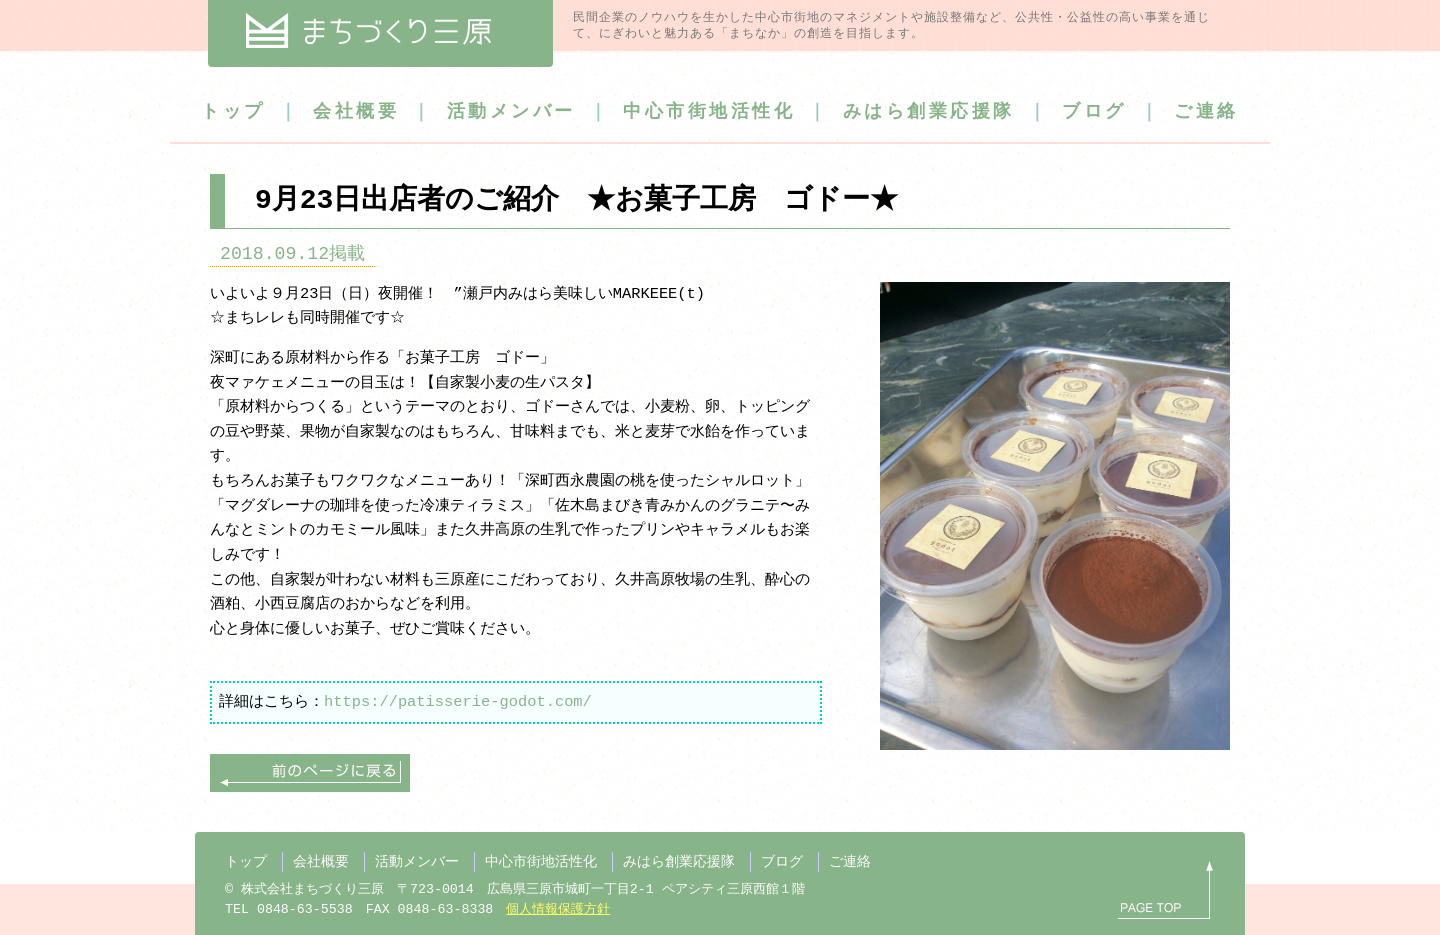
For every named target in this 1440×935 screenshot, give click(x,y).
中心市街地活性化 (709, 112)
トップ (233, 112)
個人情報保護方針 (558, 910)
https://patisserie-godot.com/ (458, 701)
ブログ (1094, 112)
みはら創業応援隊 (929, 112)
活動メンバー (511, 112)
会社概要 (356, 112)
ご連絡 (1206, 112)
